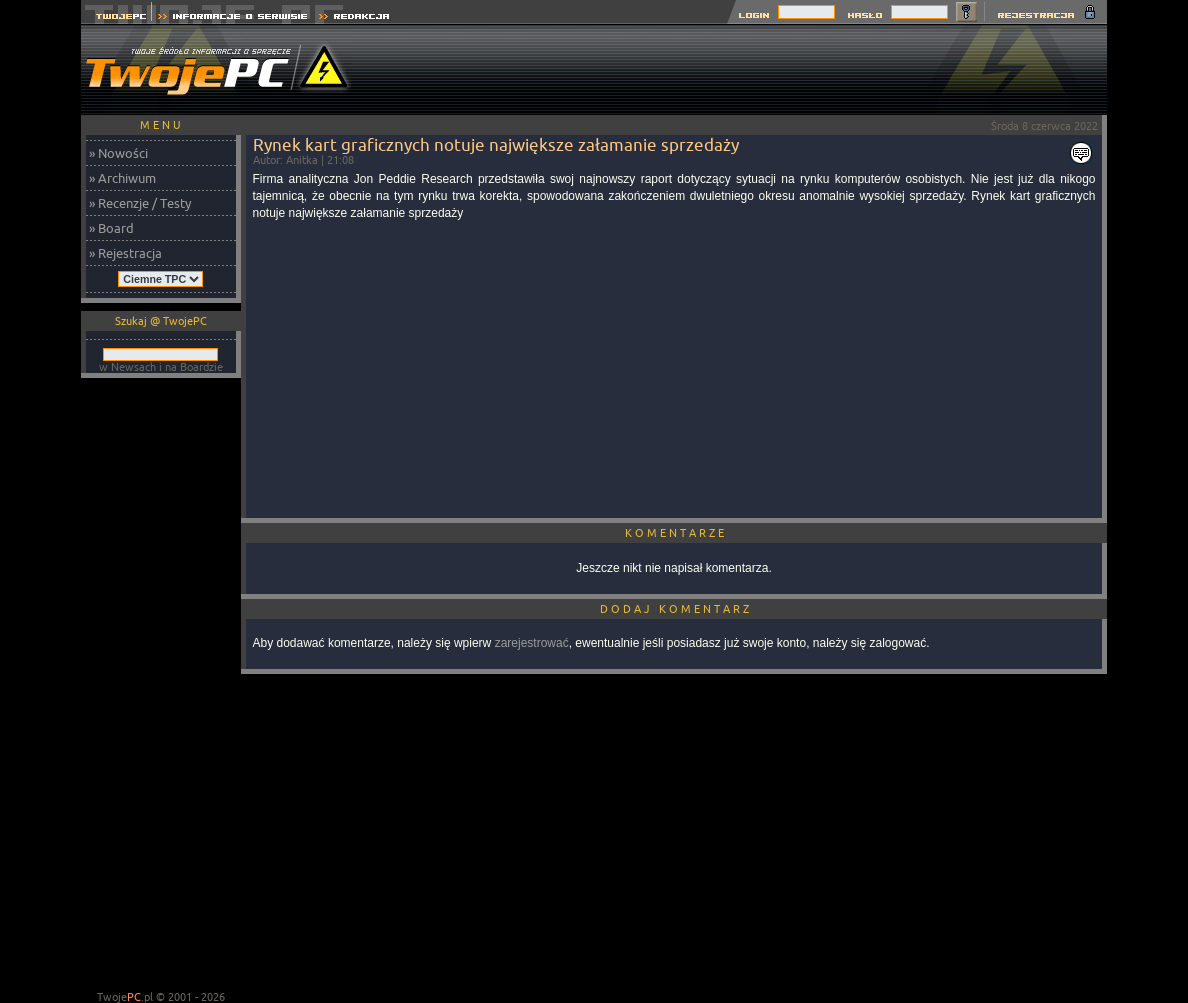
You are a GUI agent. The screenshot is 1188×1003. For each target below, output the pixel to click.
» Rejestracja (125, 253)
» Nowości (118, 153)
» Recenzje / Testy (140, 203)
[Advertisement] (743, 70)
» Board (111, 228)
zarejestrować (532, 643)
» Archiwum (122, 178)
